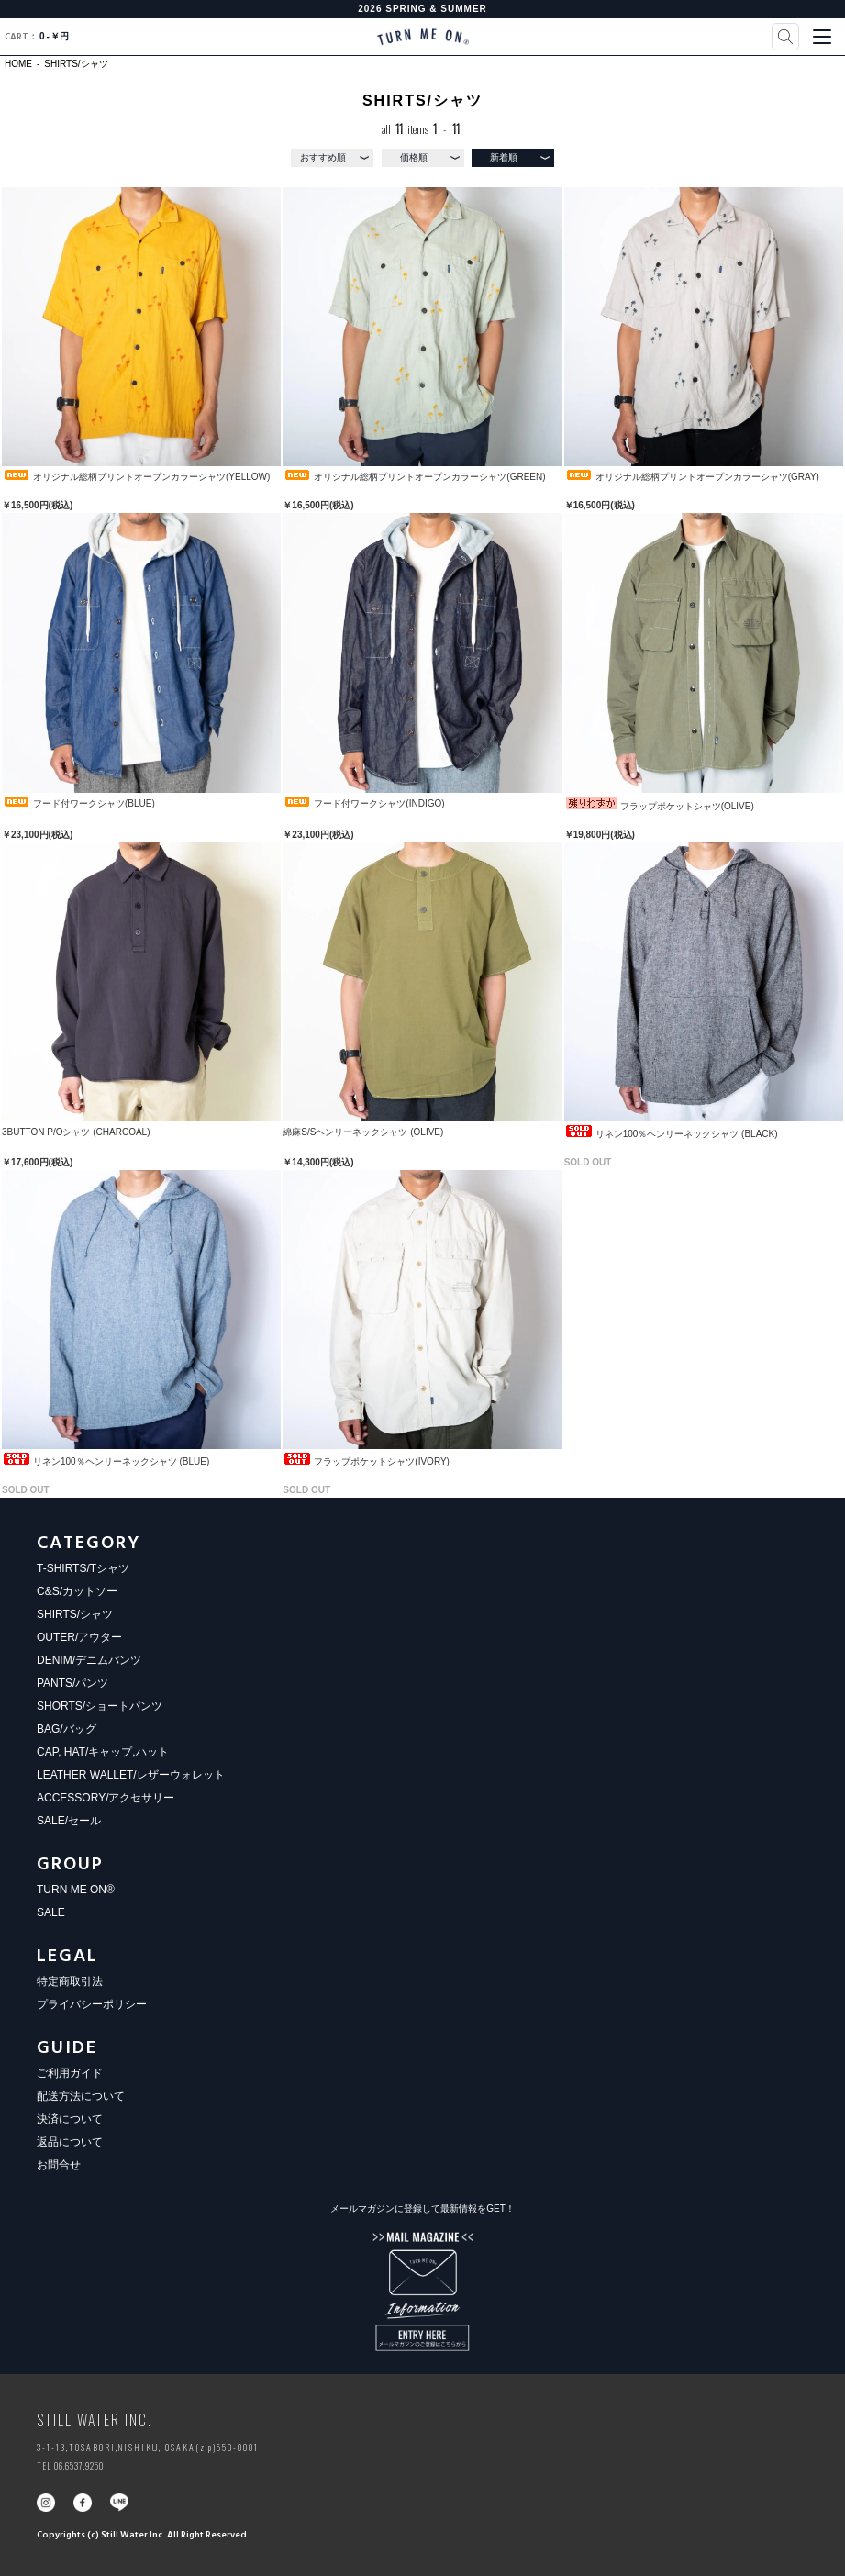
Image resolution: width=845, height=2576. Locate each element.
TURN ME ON (423, 37)
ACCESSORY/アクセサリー (105, 1797)
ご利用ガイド (70, 2073)
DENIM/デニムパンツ (89, 1660)
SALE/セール (69, 1820)
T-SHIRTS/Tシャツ (83, 1568)
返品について (70, 2142)
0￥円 (37, 36)
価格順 (414, 157)
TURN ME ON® (76, 1889)
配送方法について (81, 2096)
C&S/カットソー (77, 1591)
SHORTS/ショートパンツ (99, 1706)
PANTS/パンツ (72, 1683)
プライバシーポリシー (92, 2004)
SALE (51, 1912)
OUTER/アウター (79, 1637)
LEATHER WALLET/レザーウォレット (131, 1774)
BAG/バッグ (66, 1729)
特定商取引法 (70, 1981)
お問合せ (59, 2164)
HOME (18, 64)
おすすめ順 (323, 157)
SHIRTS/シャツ (75, 64)
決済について (70, 2119)
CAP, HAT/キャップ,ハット (103, 1751)
